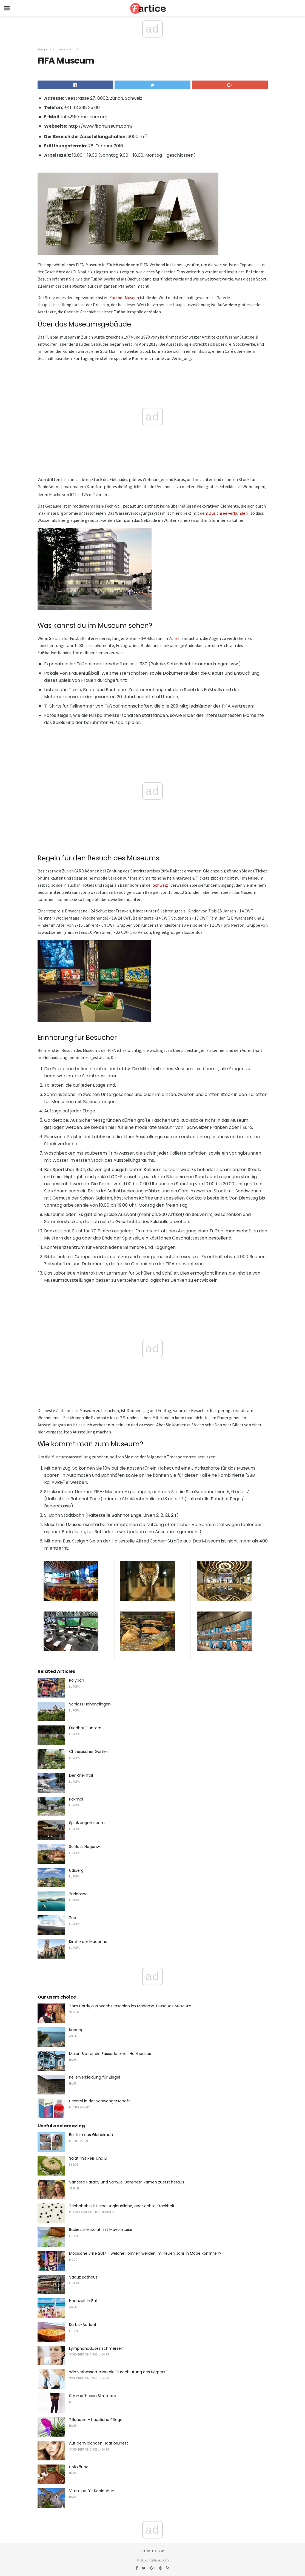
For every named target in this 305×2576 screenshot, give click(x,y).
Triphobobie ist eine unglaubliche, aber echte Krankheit (122, 2206)
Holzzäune (79, 2467)
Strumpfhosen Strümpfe (92, 2395)
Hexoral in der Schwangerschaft (99, 2101)
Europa (43, 49)
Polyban (76, 1680)
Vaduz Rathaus (83, 2277)
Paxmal (76, 1799)
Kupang (76, 2030)
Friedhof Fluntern (85, 1728)
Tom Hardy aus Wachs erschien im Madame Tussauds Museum (130, 2006)
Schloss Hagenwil (85, 1846)
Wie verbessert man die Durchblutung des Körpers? (118, 2372)
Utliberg (76, 1870)
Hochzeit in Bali (83, 2300)
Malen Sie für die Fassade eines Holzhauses (110, 2053)
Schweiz (59, 49)
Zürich (74, 49)
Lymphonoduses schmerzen (96, 2348)
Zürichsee (78, 1894)
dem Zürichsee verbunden (224, 513)
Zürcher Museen (124, 297)
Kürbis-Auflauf (82, 2324)
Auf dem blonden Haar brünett (98, 2443)
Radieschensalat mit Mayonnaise (100, 2229)
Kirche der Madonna (88, 1941)
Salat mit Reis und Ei (88, 2158)
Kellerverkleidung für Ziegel (94, 2077)
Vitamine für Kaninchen (91, 2491)
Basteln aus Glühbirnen (91, 2134)
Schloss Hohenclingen (90, 1704)
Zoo (72, 1917)
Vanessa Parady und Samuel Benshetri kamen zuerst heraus (126, 2182)
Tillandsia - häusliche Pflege (95, 2419)
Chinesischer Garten (88, 1751)
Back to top (152, 2551)
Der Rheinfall (81, 1775)
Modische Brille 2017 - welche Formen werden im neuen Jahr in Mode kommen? (145, 2253)
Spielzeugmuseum (87, 1822)
